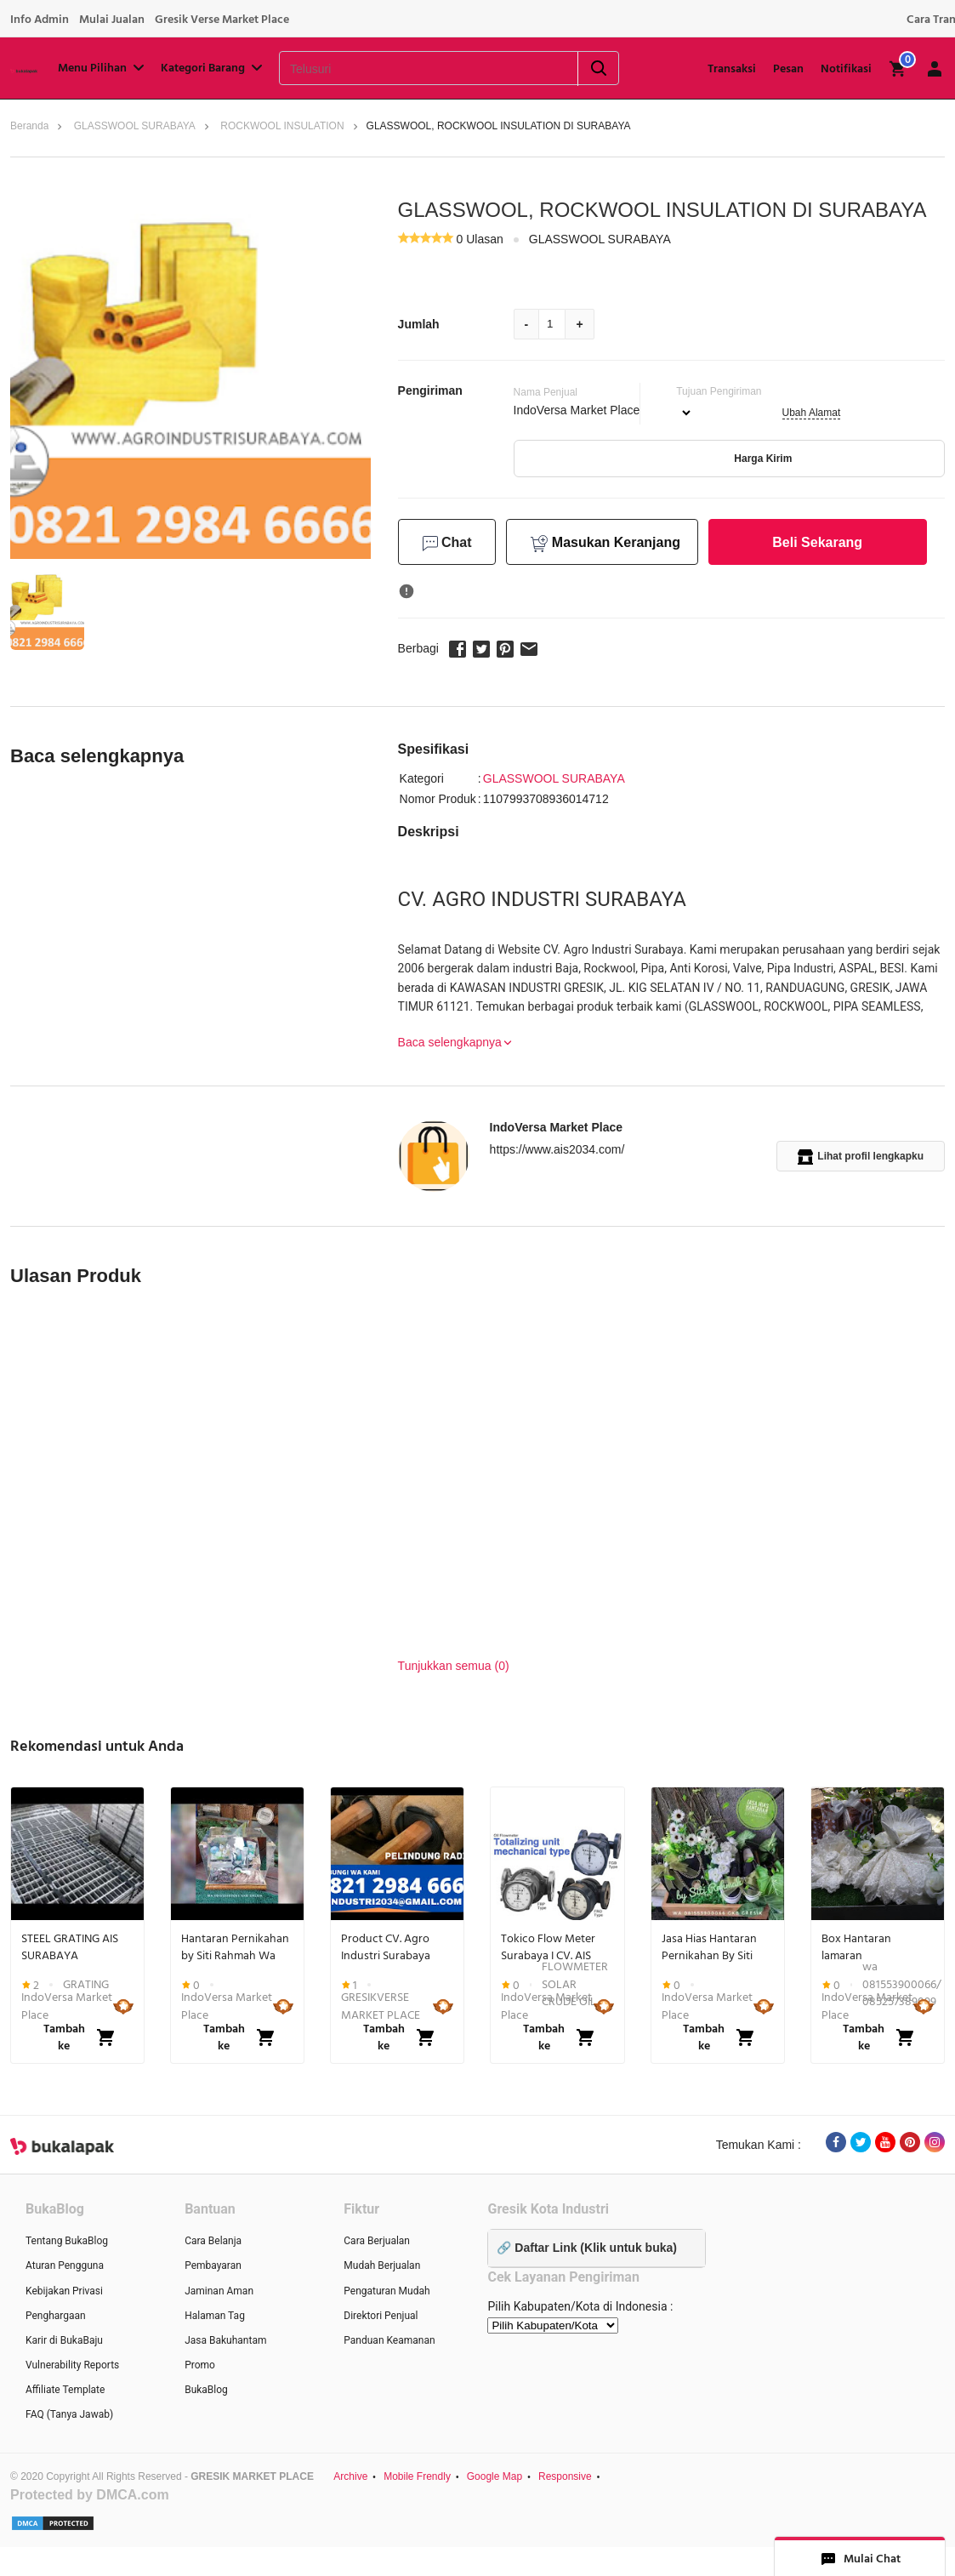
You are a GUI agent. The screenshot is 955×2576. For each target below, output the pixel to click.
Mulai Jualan (112, 19)
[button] (47, 609)
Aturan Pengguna (65, 2265)
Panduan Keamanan (389, 2340)
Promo (200, 2365)
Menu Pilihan (102, 68)
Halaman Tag (215, 2316)
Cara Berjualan (377, 2241)
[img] (898, 69)
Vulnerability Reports (72, 2365)
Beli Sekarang (817, 542)
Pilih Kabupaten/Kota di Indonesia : (580, 2306)
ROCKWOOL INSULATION (282, 126)
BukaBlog (206, 2390)
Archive (350, 2476)
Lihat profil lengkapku (861, 1157)
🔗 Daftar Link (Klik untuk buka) (586, 2247)
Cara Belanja (213, 2241)
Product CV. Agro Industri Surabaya (385, 1947)
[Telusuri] (407, 69)
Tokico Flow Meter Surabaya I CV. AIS (548, 1947)
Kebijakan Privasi (64, 2291)
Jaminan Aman (219, 2291)
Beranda (29, 126)
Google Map (494, 2476)
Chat (447, 543)
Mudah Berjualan (382, 2265)
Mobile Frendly (417, 2476)
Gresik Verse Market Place (222, 19)
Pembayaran (213, 2265)
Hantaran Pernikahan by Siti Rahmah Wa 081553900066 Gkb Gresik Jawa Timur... (235, 1947)
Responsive (565, 2476)
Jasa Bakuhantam (225, 2340)
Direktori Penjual (381, 2316)
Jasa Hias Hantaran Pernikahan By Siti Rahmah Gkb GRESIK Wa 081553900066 (713, 1947)
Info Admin (39, 19)
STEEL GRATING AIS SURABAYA (69, 1947)
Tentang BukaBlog (67, 2241)
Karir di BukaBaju (64, 2340)
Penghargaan (56, 2316)
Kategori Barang (213, 68)
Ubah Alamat (811, 413)
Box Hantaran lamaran (856, 1947)
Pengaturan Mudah (386, 2291)
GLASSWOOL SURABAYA (135, 126)
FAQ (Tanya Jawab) (69, 2414)
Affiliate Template (65, 2390)
